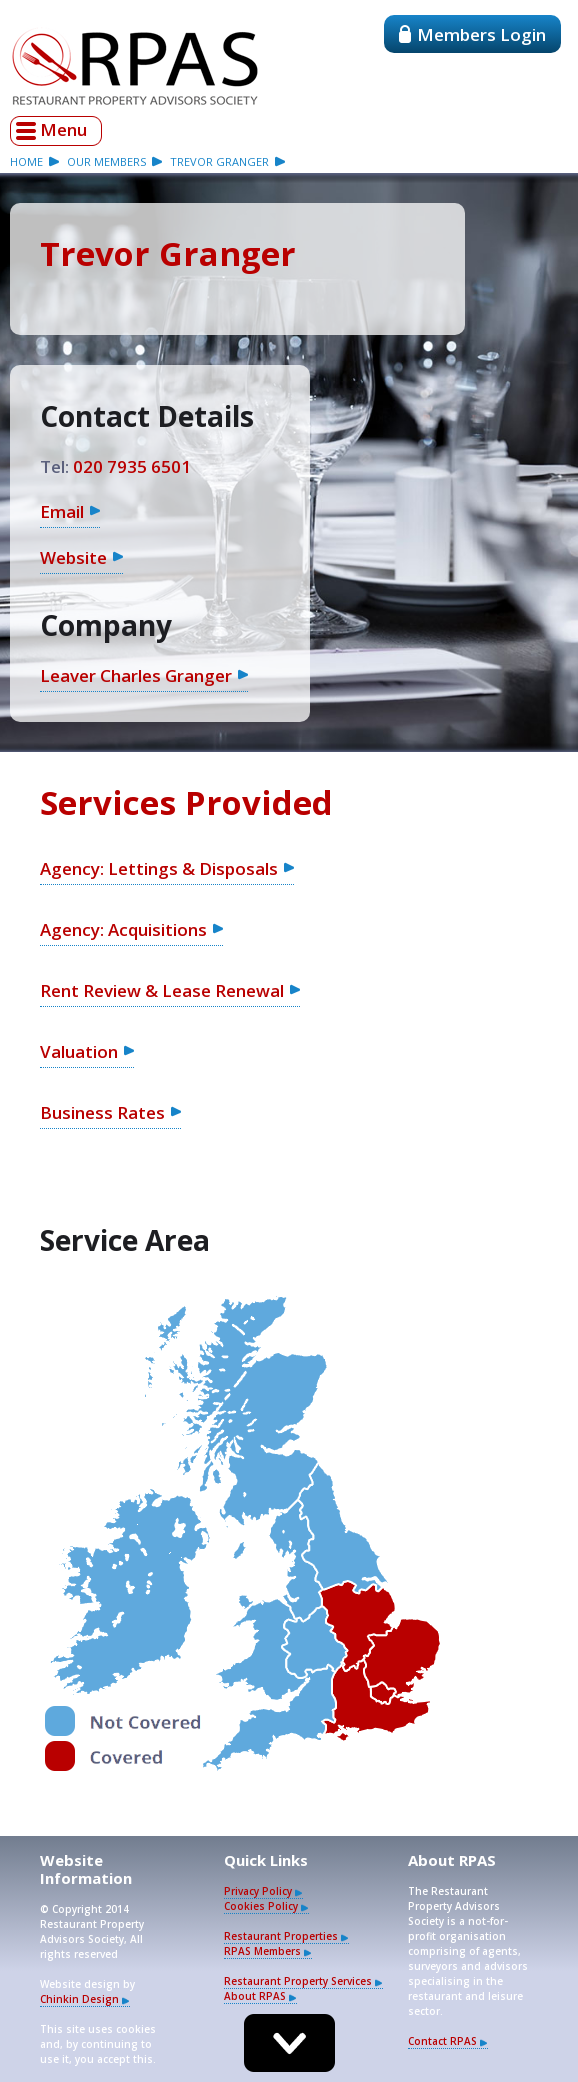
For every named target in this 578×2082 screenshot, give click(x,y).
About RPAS (255, 1996)
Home (26, 161)
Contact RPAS (442, 2041)
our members (106, 161)
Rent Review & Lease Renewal (162, 990)
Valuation (79, 1051)
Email (62, 511)
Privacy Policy (258, 1891)
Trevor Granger (219, 161)
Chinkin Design (79, 1999)
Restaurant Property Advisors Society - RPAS (135, 66)
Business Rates (102, 1112)
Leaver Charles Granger (136, 675)
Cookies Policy (261, 1906)
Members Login (472, 34)
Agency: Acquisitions (123, 929)
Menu (63, 129)
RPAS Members (262, 1951)
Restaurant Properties (281, 1936)
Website (73, 557)
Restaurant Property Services (298, 1981)
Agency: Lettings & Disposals (159, 868)
